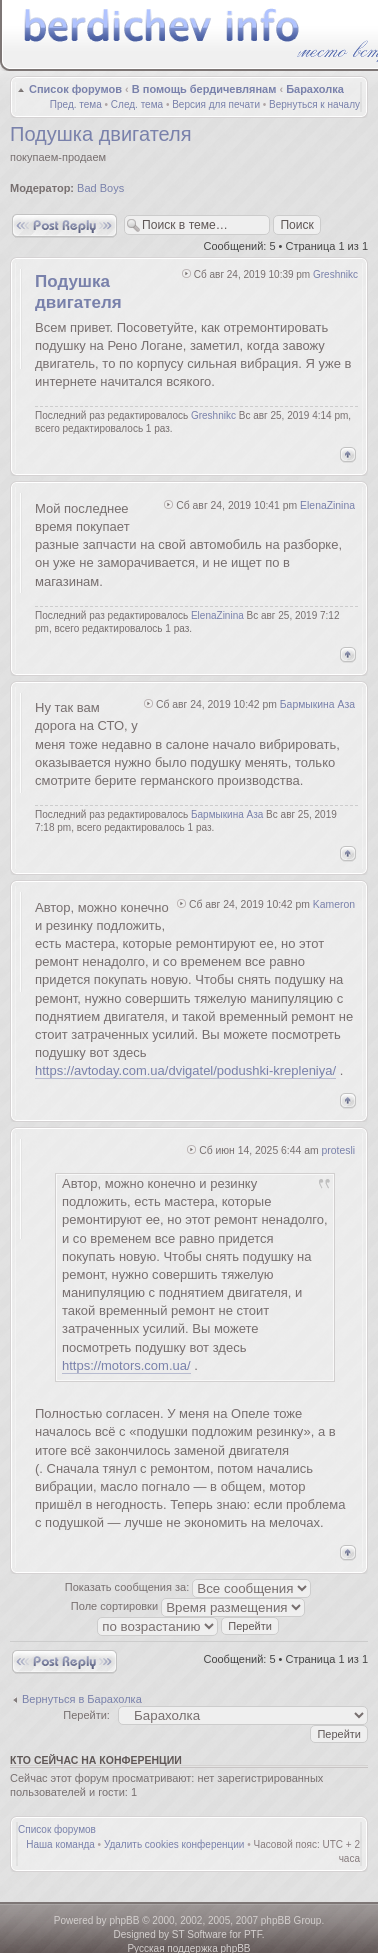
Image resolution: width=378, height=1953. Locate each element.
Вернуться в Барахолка (82, 1699)
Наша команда (60, 1844)
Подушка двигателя (101, 134)
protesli (339, 1150)
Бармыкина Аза (317, 704)
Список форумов (75, 89)
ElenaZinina (327, 505)
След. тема (137, 104)
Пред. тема (76, 104)
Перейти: (86, 1715)
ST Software (199, 1934)
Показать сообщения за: (188, 1587)
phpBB (124, 1920)
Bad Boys (100, 188)
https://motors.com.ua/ (126, 1365)
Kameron (334, 904)
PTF (253, 1934)
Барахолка (315, 89)
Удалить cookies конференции (174, 1844)
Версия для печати (216, 104)
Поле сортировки (188, 1606)
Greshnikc (335, 274)
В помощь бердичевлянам (204, 89)
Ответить (64, 225)
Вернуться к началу (314, 104)
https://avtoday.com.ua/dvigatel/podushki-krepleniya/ (185, 1070)
